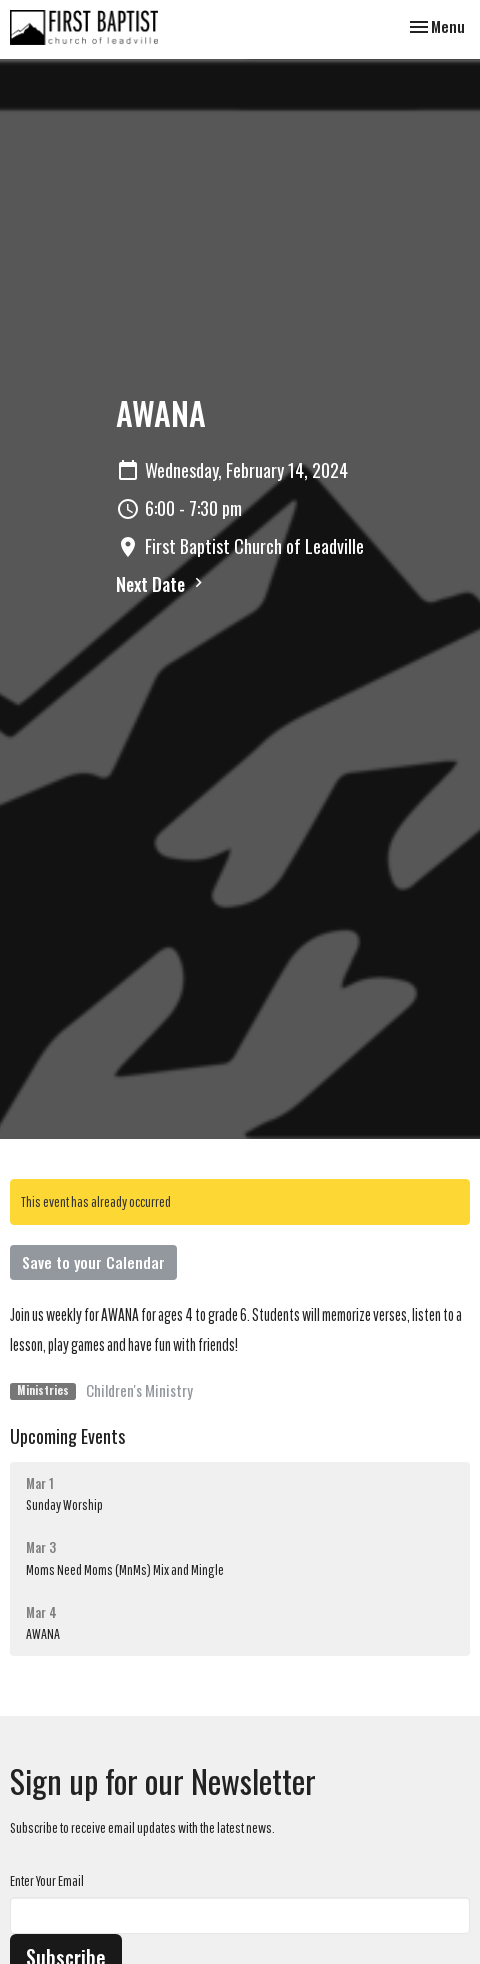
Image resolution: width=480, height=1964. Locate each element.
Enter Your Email (47, 1880)
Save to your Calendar (93, 1262)
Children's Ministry (139, 1390)
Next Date (162, 584)
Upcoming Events (67, 1436)
